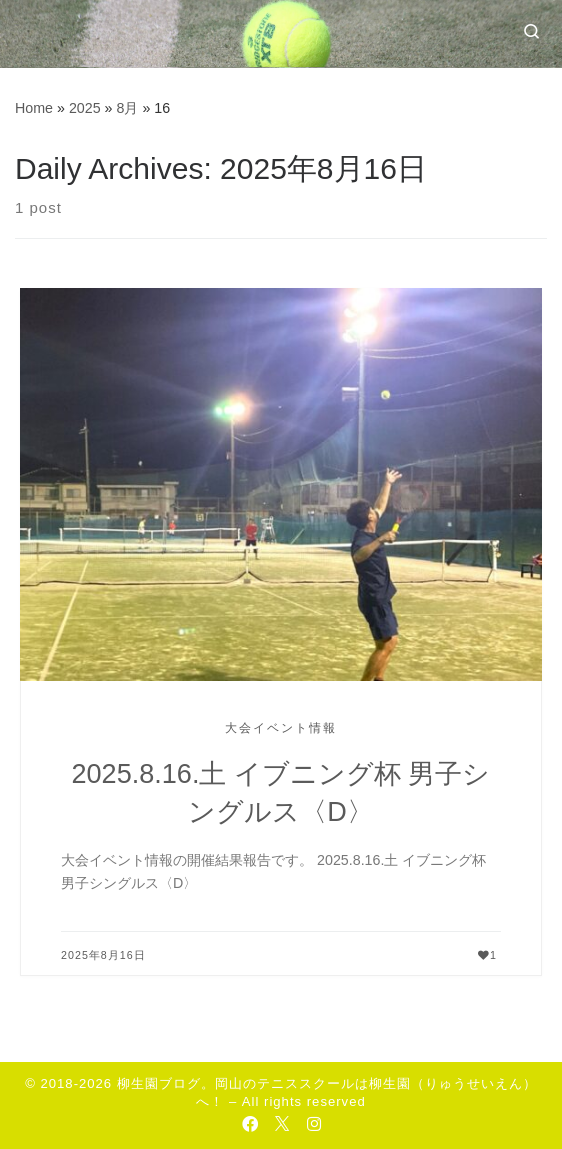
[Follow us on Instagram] (314, 1123)
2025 (85, 108)
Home (34, 108)
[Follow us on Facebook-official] (250, 1123)
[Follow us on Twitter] (282, 1123)
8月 (127, 108)
